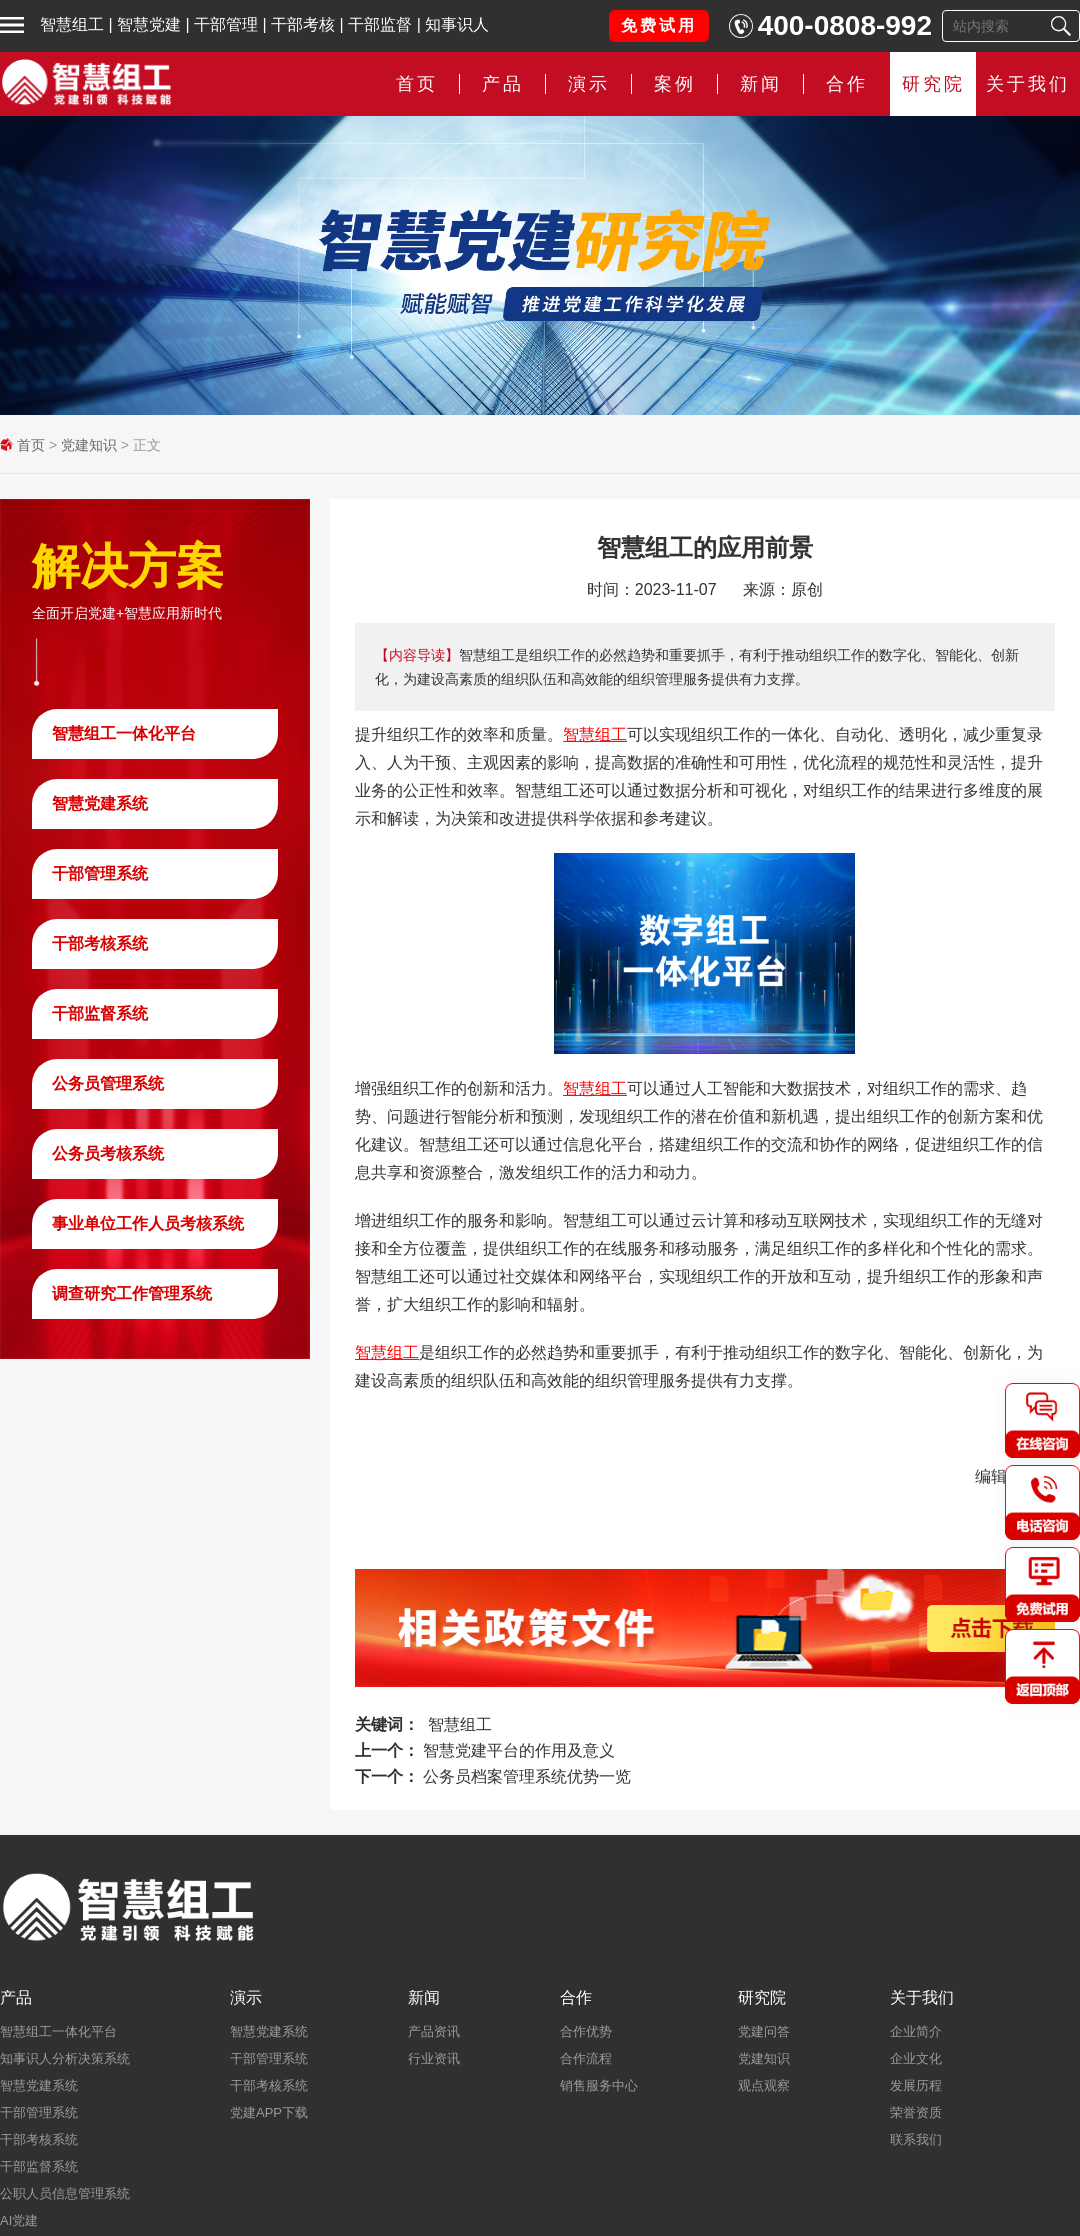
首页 (417, 84)
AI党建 (19, 2220)
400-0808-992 (845, 25)
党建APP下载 (269, 2112)
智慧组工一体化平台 (124, 733)
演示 (589, 84)
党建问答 (764, 2031)
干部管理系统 (100, 873)
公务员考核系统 (108, 1153)
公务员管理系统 (108, 1083)
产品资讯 (434, 2031)
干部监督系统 (100, 1013)
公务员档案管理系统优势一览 (527, 1776)
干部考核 (303, 24)
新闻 (761, 84)
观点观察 (764, 2085)
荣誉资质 (916, 2112)
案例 (675, 84)
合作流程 (586, 2058)
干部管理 (226, 24)
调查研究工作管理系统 (132, 1293)
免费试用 (659, 25)
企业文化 (916, 2058)
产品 (503, 84)
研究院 (933, 84)
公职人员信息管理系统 (65, 2193)
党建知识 (89, 445)
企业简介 (916, 2031)
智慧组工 (72, 24)
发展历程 (916, 2085)
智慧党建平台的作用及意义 (519, 1750)
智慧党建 (149, 24)
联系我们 (916, 2139)
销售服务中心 (599, 2085)
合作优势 (586, 2031)
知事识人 (457, 24)
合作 (847, 84)
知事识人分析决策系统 (65, 2058)
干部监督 (380, 24)
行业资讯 (434, 2058)
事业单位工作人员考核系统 (148, 1223)
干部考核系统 (100, 943)
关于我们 (1028, 84)
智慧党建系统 (100, 803)
